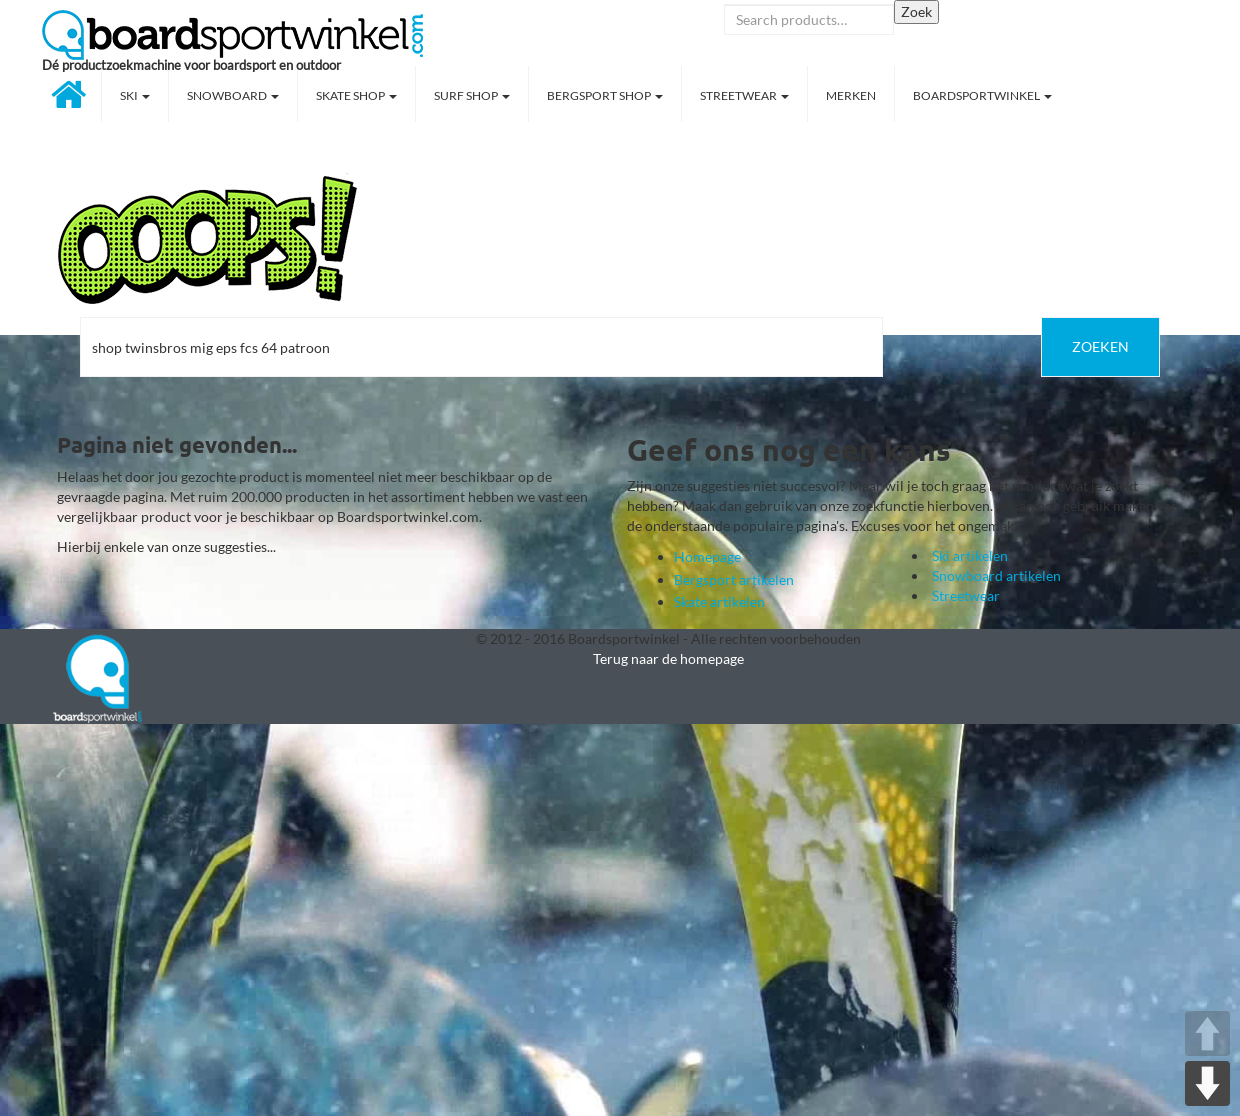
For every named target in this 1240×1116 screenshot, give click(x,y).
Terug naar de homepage (668, 658)
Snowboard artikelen (996, 575)
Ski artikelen (970, 555)
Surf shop (472, 95)
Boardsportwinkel (982, 95)
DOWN (1207, 1083)
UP (1207, 1033)
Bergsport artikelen (734, 579)
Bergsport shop (605, 95)
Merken (851, 95)
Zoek (916, 11)
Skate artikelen (719, 601)
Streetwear (744, 95)
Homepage (707, 556)
